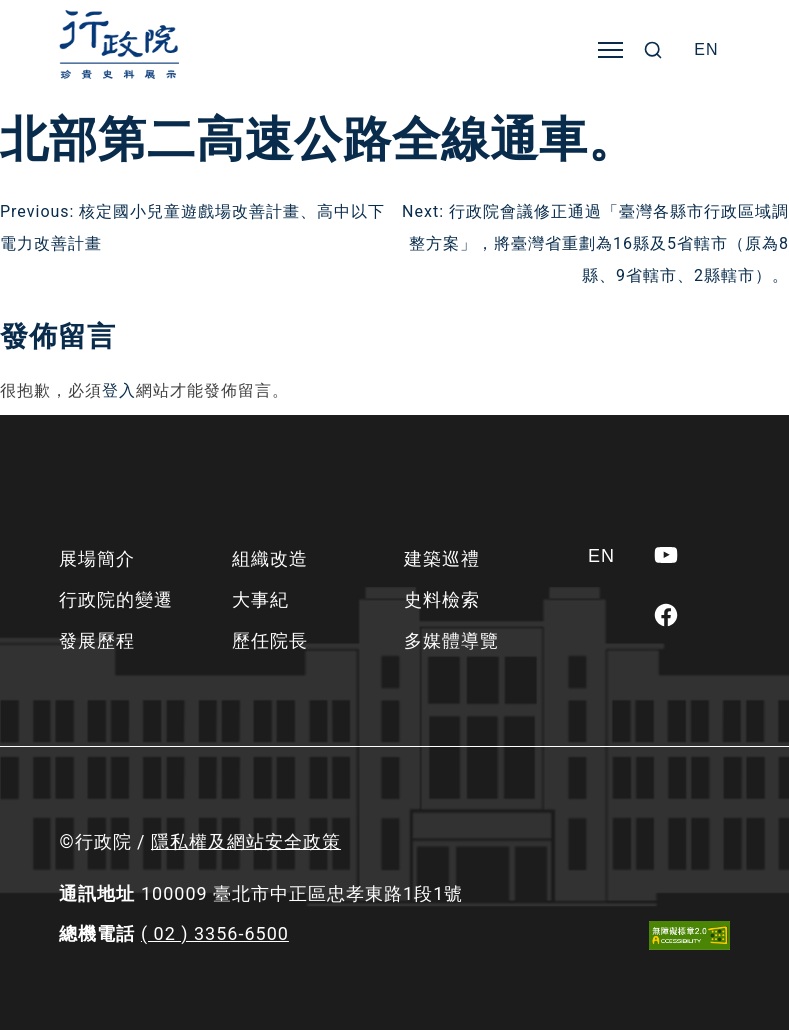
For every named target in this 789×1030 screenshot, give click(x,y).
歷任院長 (270, 640)
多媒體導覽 (451, 640)
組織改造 (270, 558)
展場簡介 (97, 558)
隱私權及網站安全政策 (246, 841)
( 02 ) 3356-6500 (215, 933)
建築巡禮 (442, 558)
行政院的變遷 (116, 599)
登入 (119, 390)
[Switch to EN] (706, 50)
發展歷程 (97, 640)
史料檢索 (442, 599)
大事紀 (260, 599)
